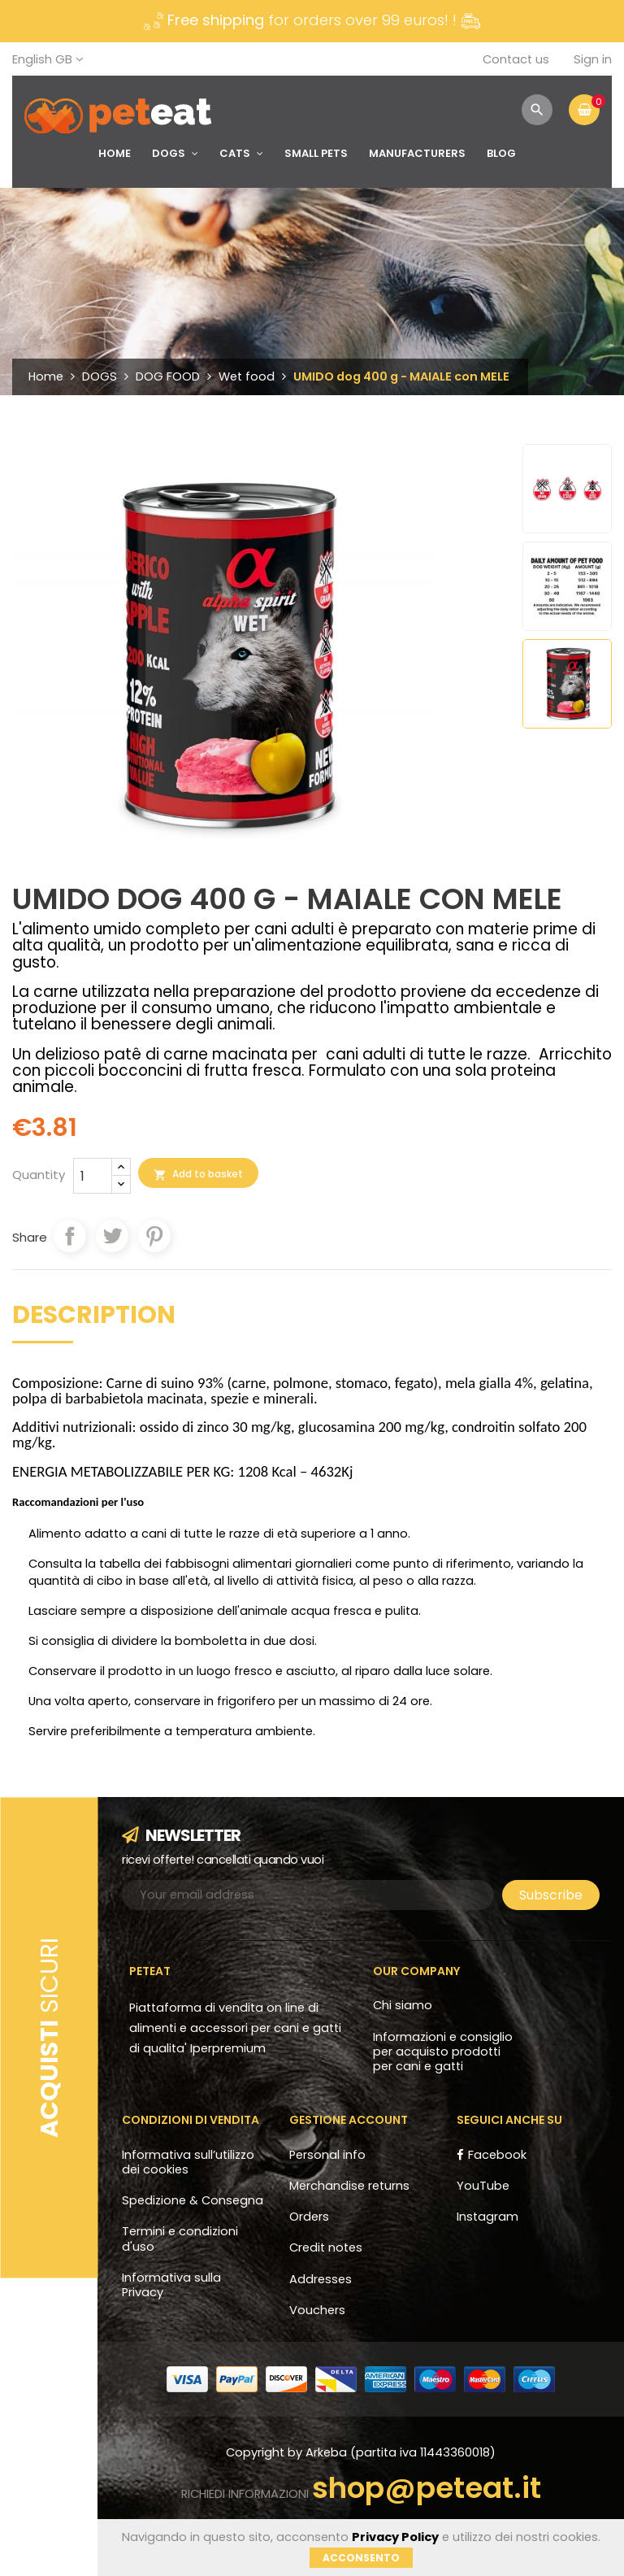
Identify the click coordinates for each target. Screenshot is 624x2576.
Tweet (112, 1236)
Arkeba (328, 2452)
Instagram (487, 2216)
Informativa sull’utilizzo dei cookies (188, 2162)
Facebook (497, 2155)
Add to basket (198, 1174)
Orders (309, 2216)
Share (70, 1236)
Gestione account (348, 2120)
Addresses (320, 2279)
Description (94, 1317)
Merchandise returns (349, 2186)
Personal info (327, 2155)
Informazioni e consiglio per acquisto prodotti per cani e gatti (443, 2052)
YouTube (483, 2186)
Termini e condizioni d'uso (180, 2238)
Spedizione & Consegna (192, 2200)
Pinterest (154, 1236)
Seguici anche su (509, 2120)
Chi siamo (402, 2005)
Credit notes (325, 2247)
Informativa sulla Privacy (171, 2284)
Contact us (516, 59)
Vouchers (317, 2310)
